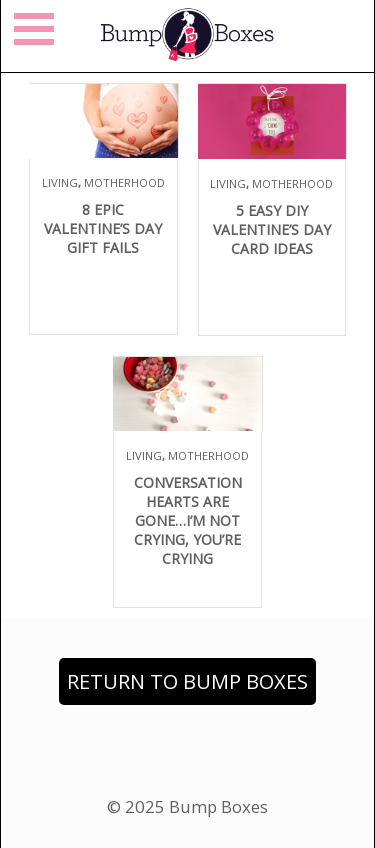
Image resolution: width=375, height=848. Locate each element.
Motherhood (124, 182)
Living (60, 182)
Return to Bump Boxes (187, 681)
